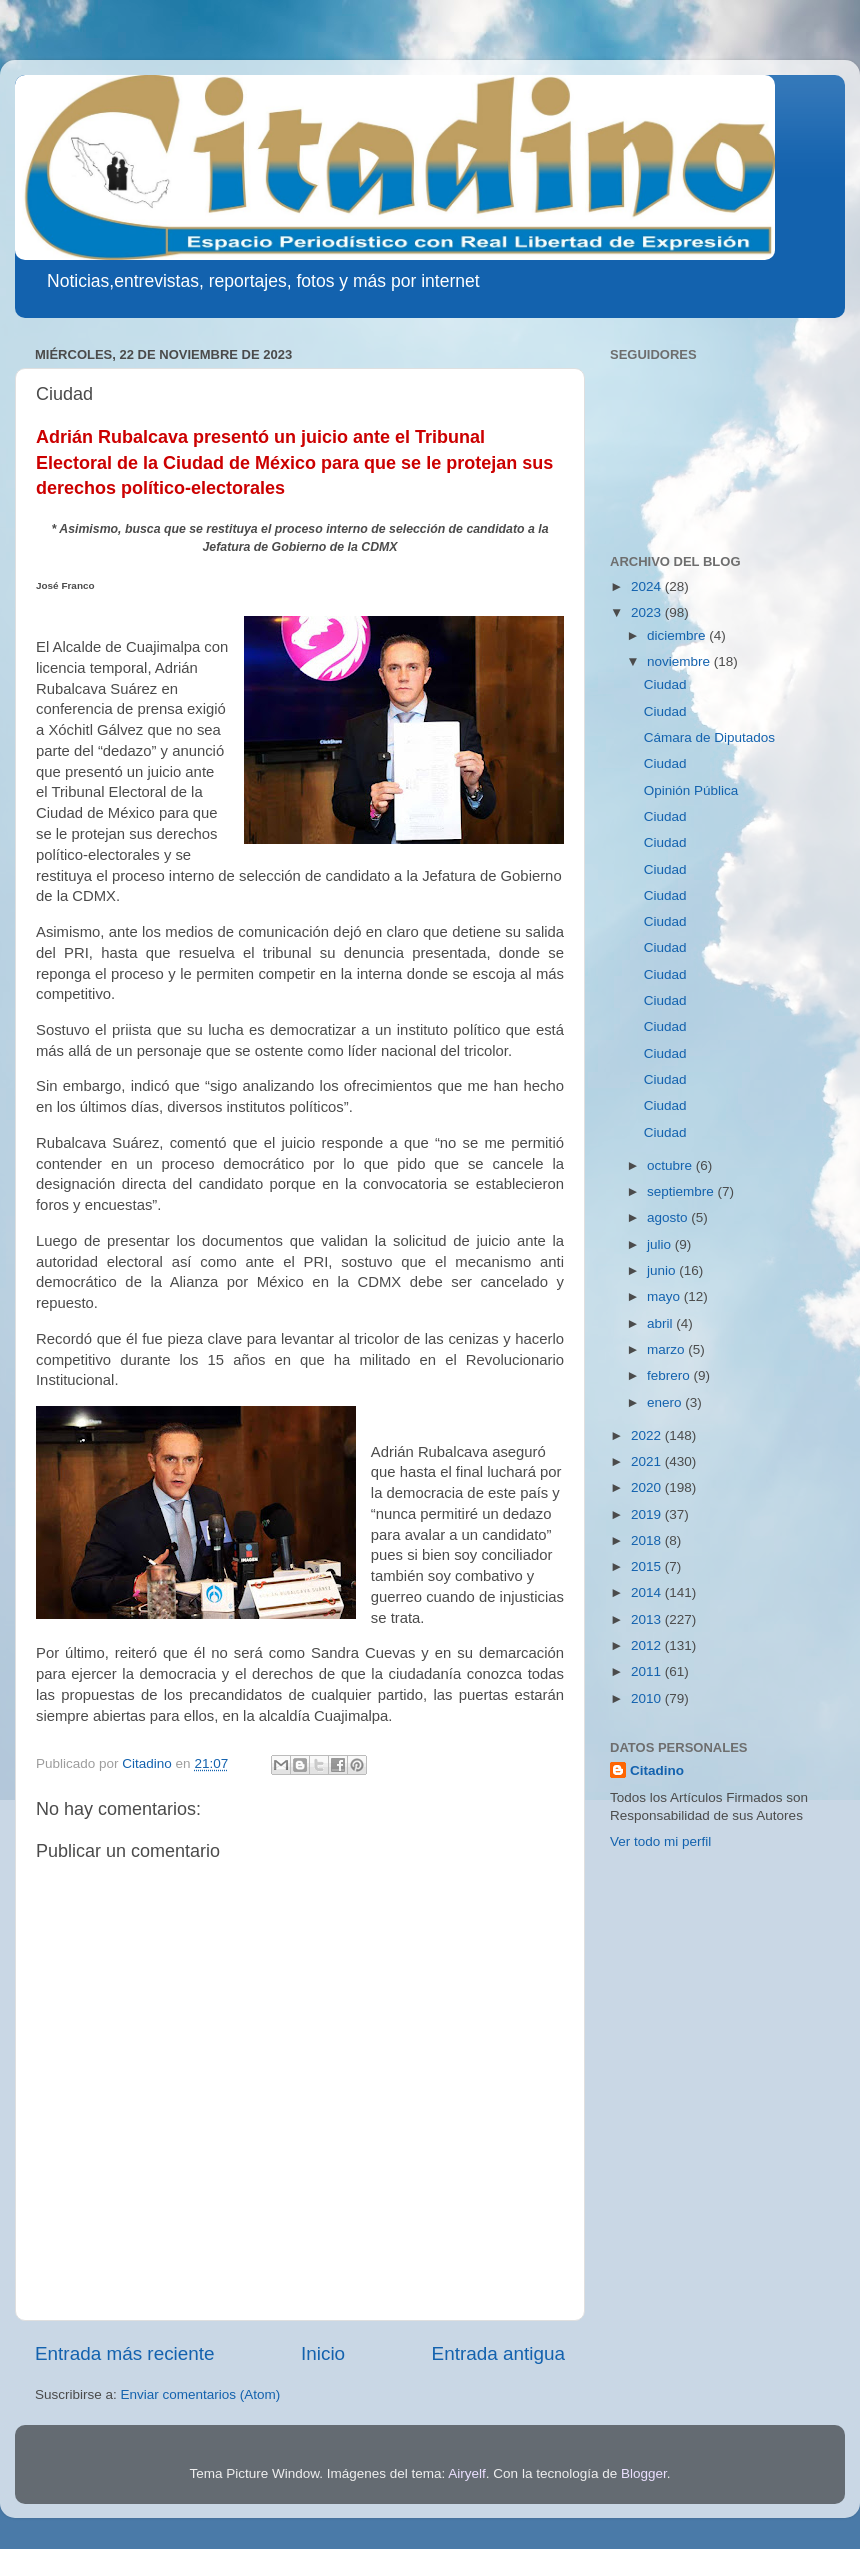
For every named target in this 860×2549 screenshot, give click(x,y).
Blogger (644, 2473)
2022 (648, 1435)
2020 (648, 1487)
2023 (648, 612)
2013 (648, 1619)
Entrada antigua (498, 2353)
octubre (671, 1165)
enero (666, 1402)
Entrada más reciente (125, 2353)
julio (661, 1244)
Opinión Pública (691, 790)
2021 (648, 1461)
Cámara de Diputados (709, 737)
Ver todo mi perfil (660, 1841)
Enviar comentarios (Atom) (201, 2394)
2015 (648, 1566)
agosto (669, 1217)
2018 (648, 1540)
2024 (648, 586)
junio (663, 1270)
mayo (665, 1296)
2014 (648, 1592)
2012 (648, 1645)
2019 (648, 1514)
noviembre (680, 661)
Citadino (657, 1770)
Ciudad (665, 684)
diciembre (678, 635)
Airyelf (467, 2473)
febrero (670, 1375)
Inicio (323, 2353)
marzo (667, 1349)
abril (661, 1323)
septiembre (682, 1191)
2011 (648, 1671)
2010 (648, 1698)
